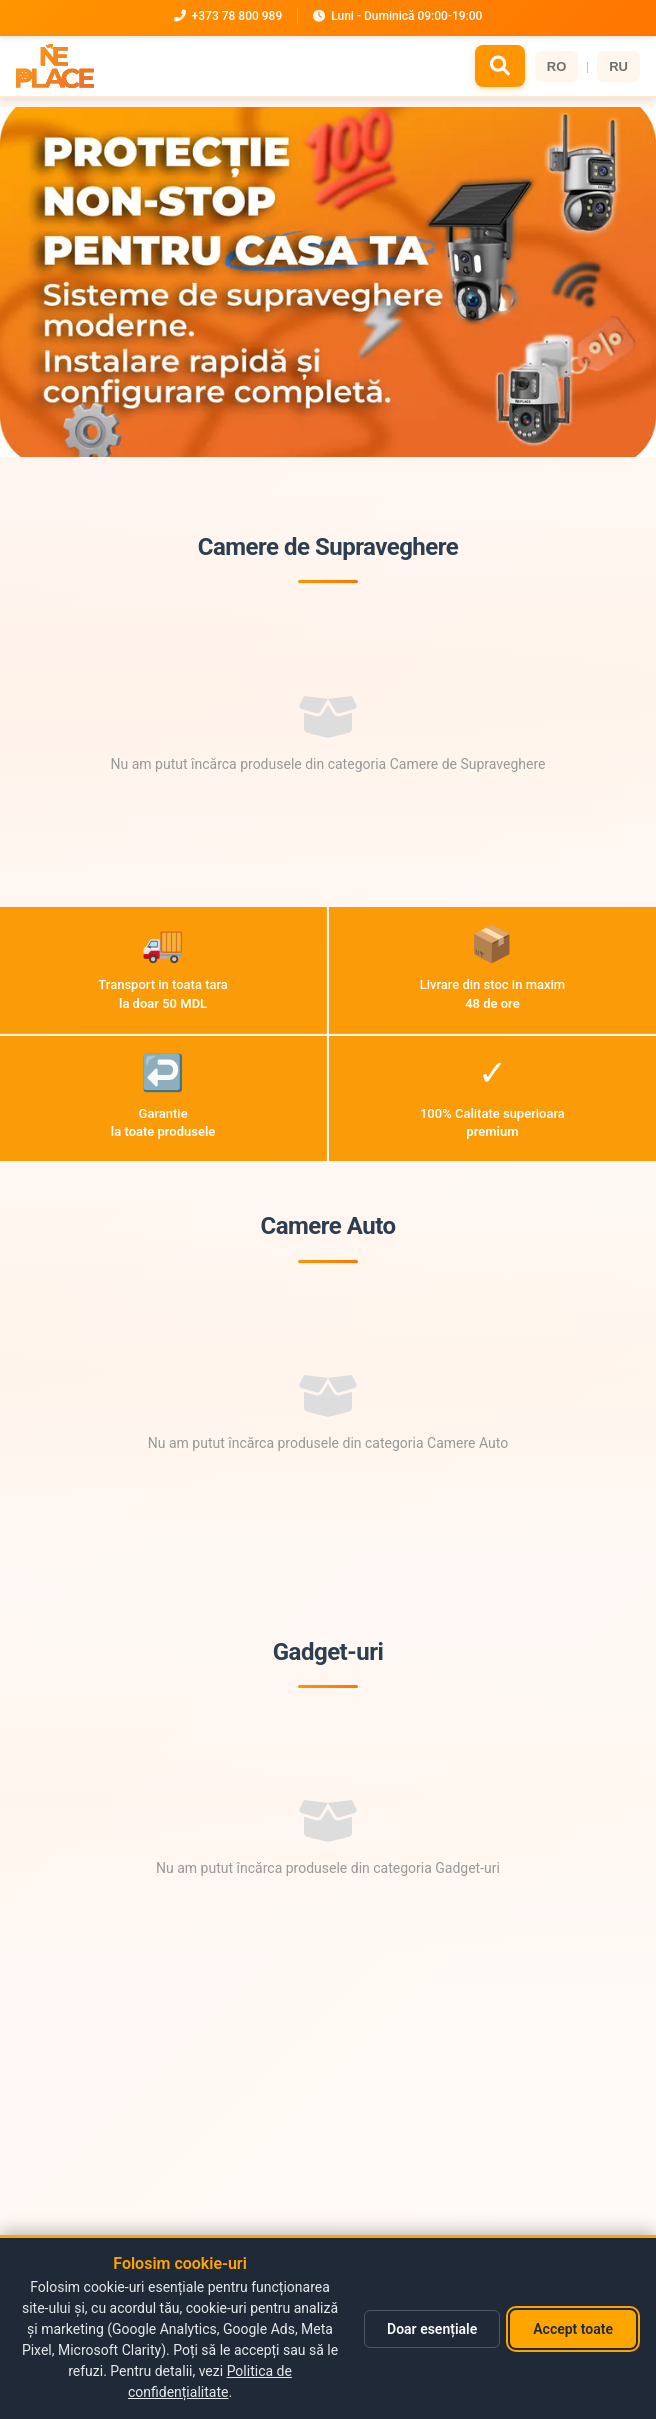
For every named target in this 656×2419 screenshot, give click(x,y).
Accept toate (573, 2329)
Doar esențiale (432, 2329)
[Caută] (500, 66)
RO (557, 66)
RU (618, 66)
